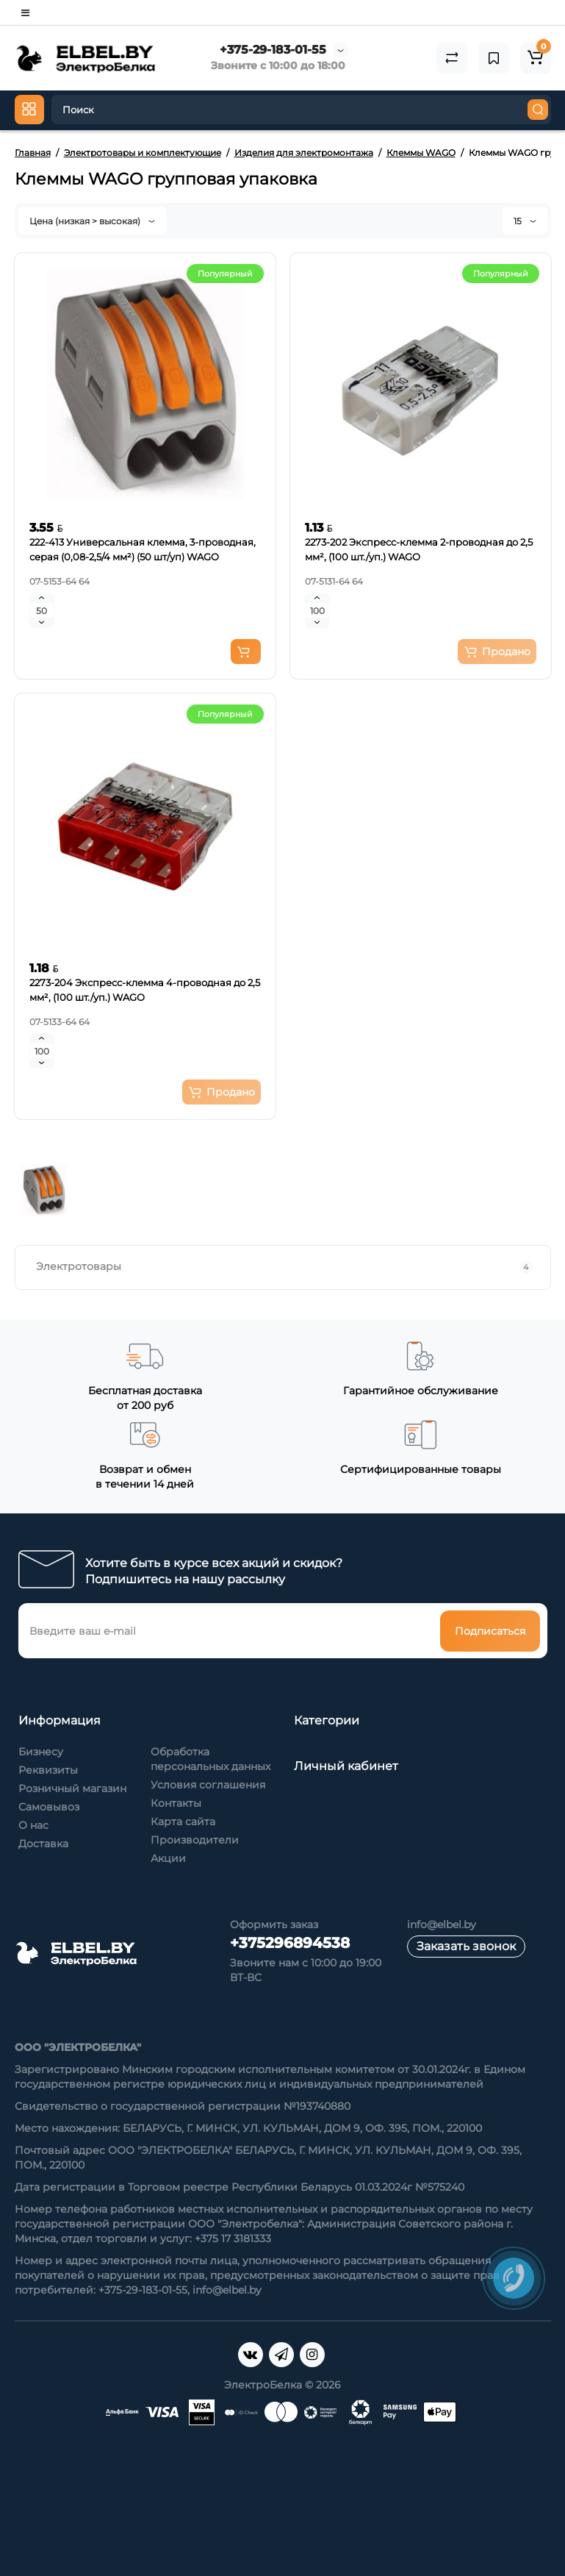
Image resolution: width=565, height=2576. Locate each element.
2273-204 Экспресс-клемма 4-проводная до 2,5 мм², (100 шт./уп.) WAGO (144, 990)
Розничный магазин (72, 1788)
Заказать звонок (466, 1946)
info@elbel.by (441, 1924)
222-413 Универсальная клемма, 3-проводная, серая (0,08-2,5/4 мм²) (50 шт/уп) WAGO (142, 549)
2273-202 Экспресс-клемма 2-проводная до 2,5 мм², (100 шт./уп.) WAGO (419, 549)
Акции (168, 1858)
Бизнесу (40, 1751)
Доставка (43, 1843)
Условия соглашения (208, 1784)
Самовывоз (48, 1806)
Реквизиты (48, 1770)
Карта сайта (183, 1821)
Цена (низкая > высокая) (92, 220)
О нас (33, 1825)
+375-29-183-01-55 (273, 50)
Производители (195, 1840)
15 (525, 220)
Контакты (176, 1803)
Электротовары (284, 1267)
